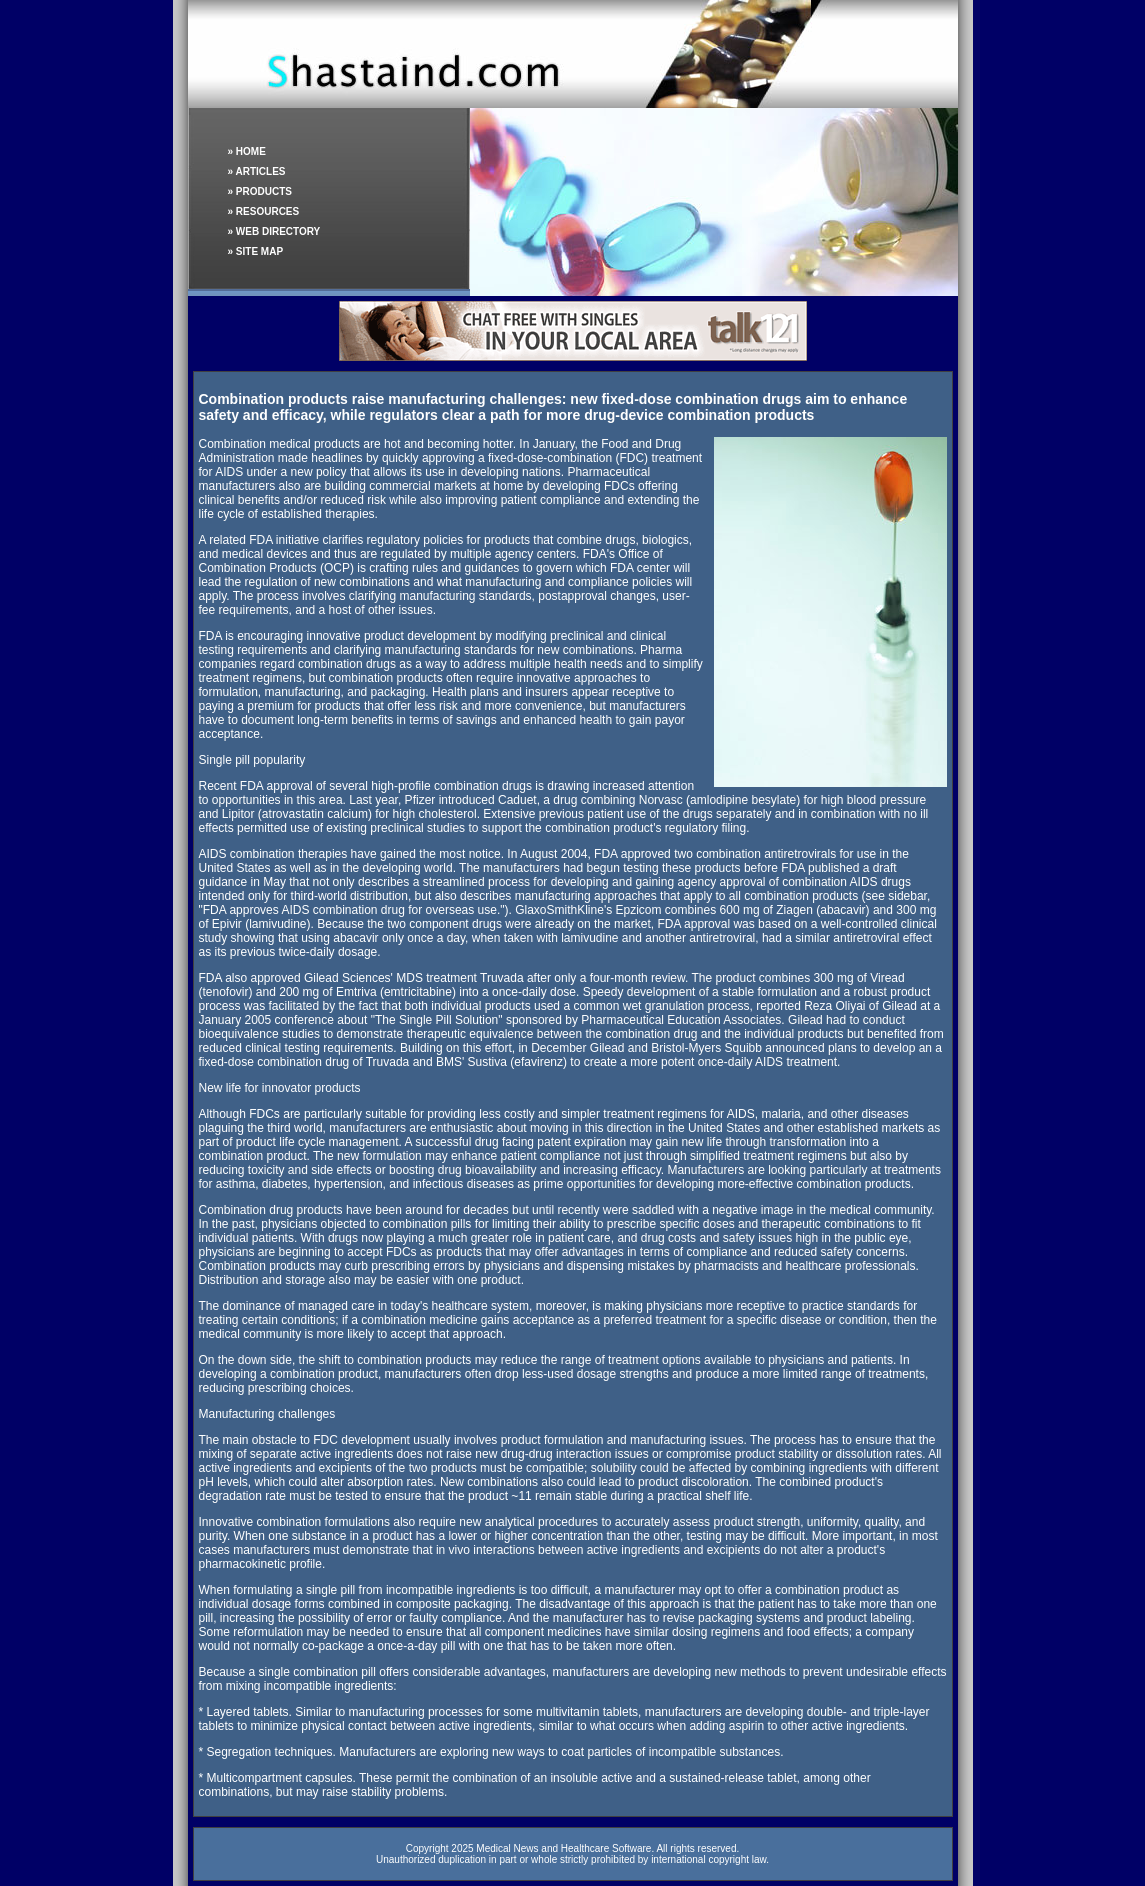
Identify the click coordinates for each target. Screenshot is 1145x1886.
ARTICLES (260, 171)
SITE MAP (259, 251)
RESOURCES (267, 211)
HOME (251, 151)
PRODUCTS (264, 191)
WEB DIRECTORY (278, 231)
